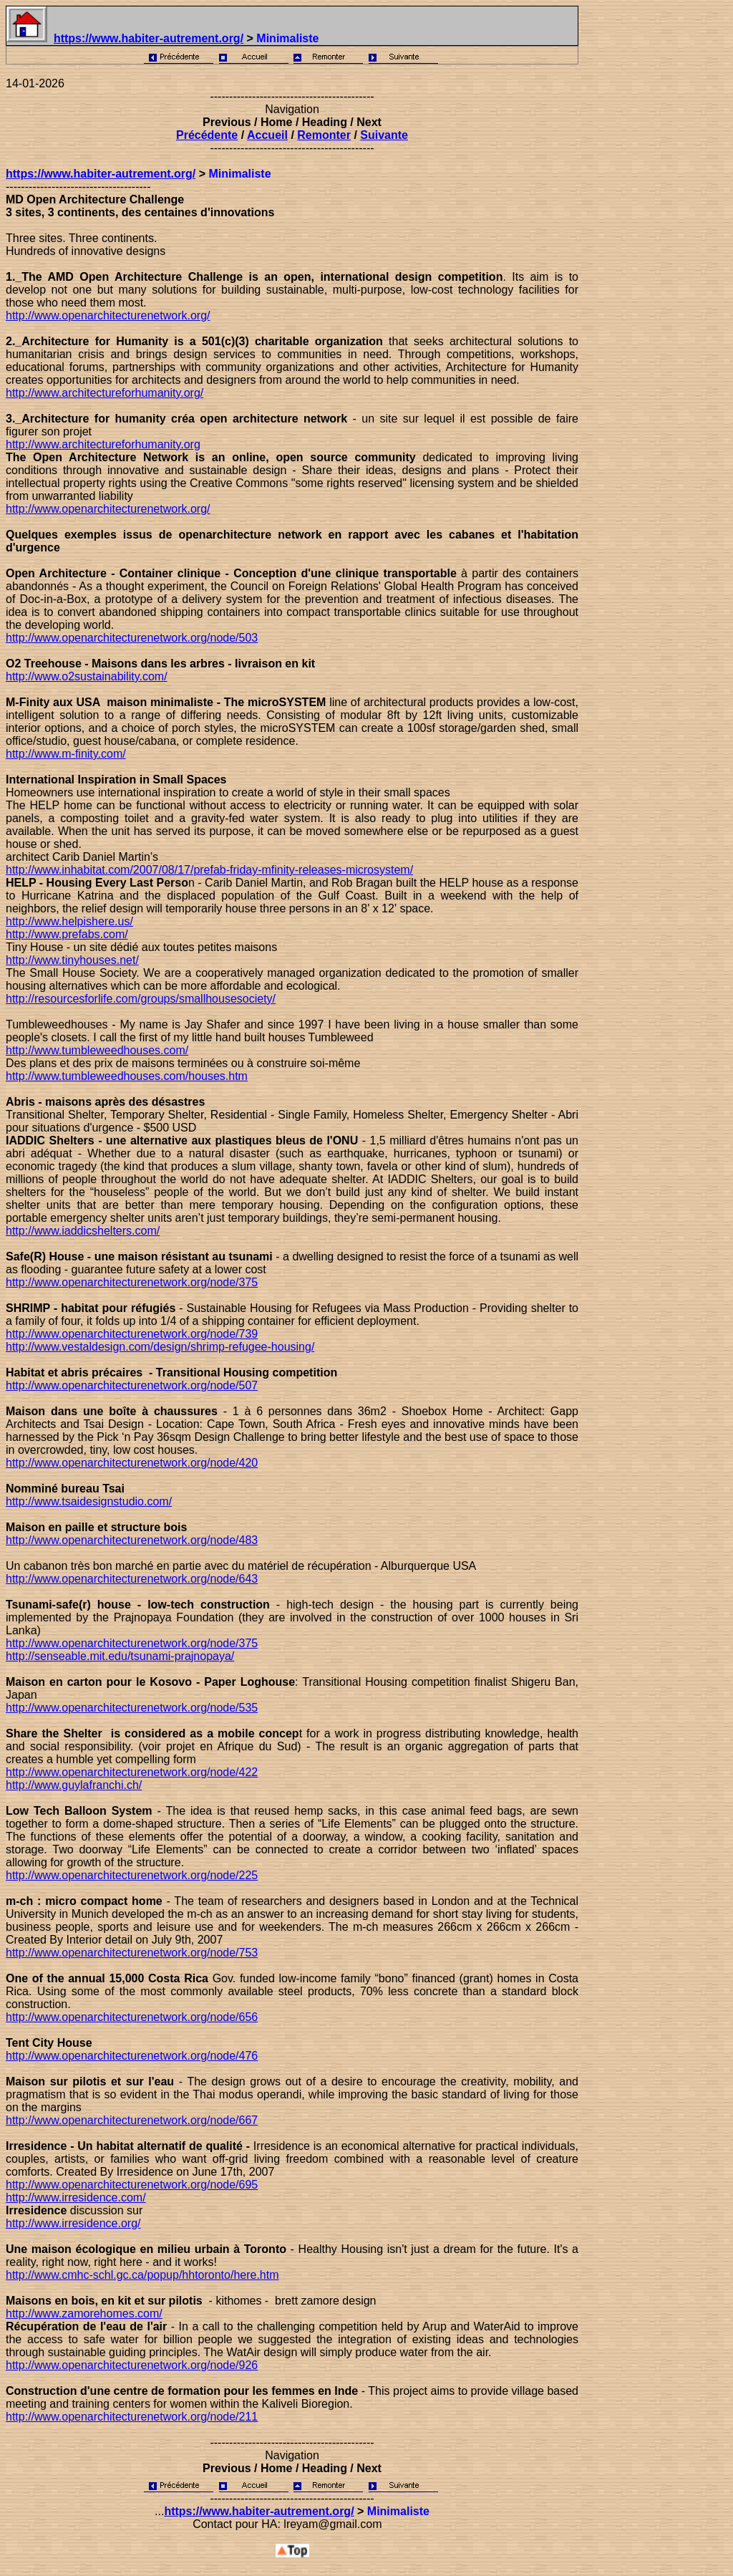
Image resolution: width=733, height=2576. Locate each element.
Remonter (324, 135)
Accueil (267, 135)
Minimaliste (239, 174)
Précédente (207, 135)
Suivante (384, 135)
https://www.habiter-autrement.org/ (148, 38)
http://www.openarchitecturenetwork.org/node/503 (132, 638)
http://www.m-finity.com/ (66, 754)
